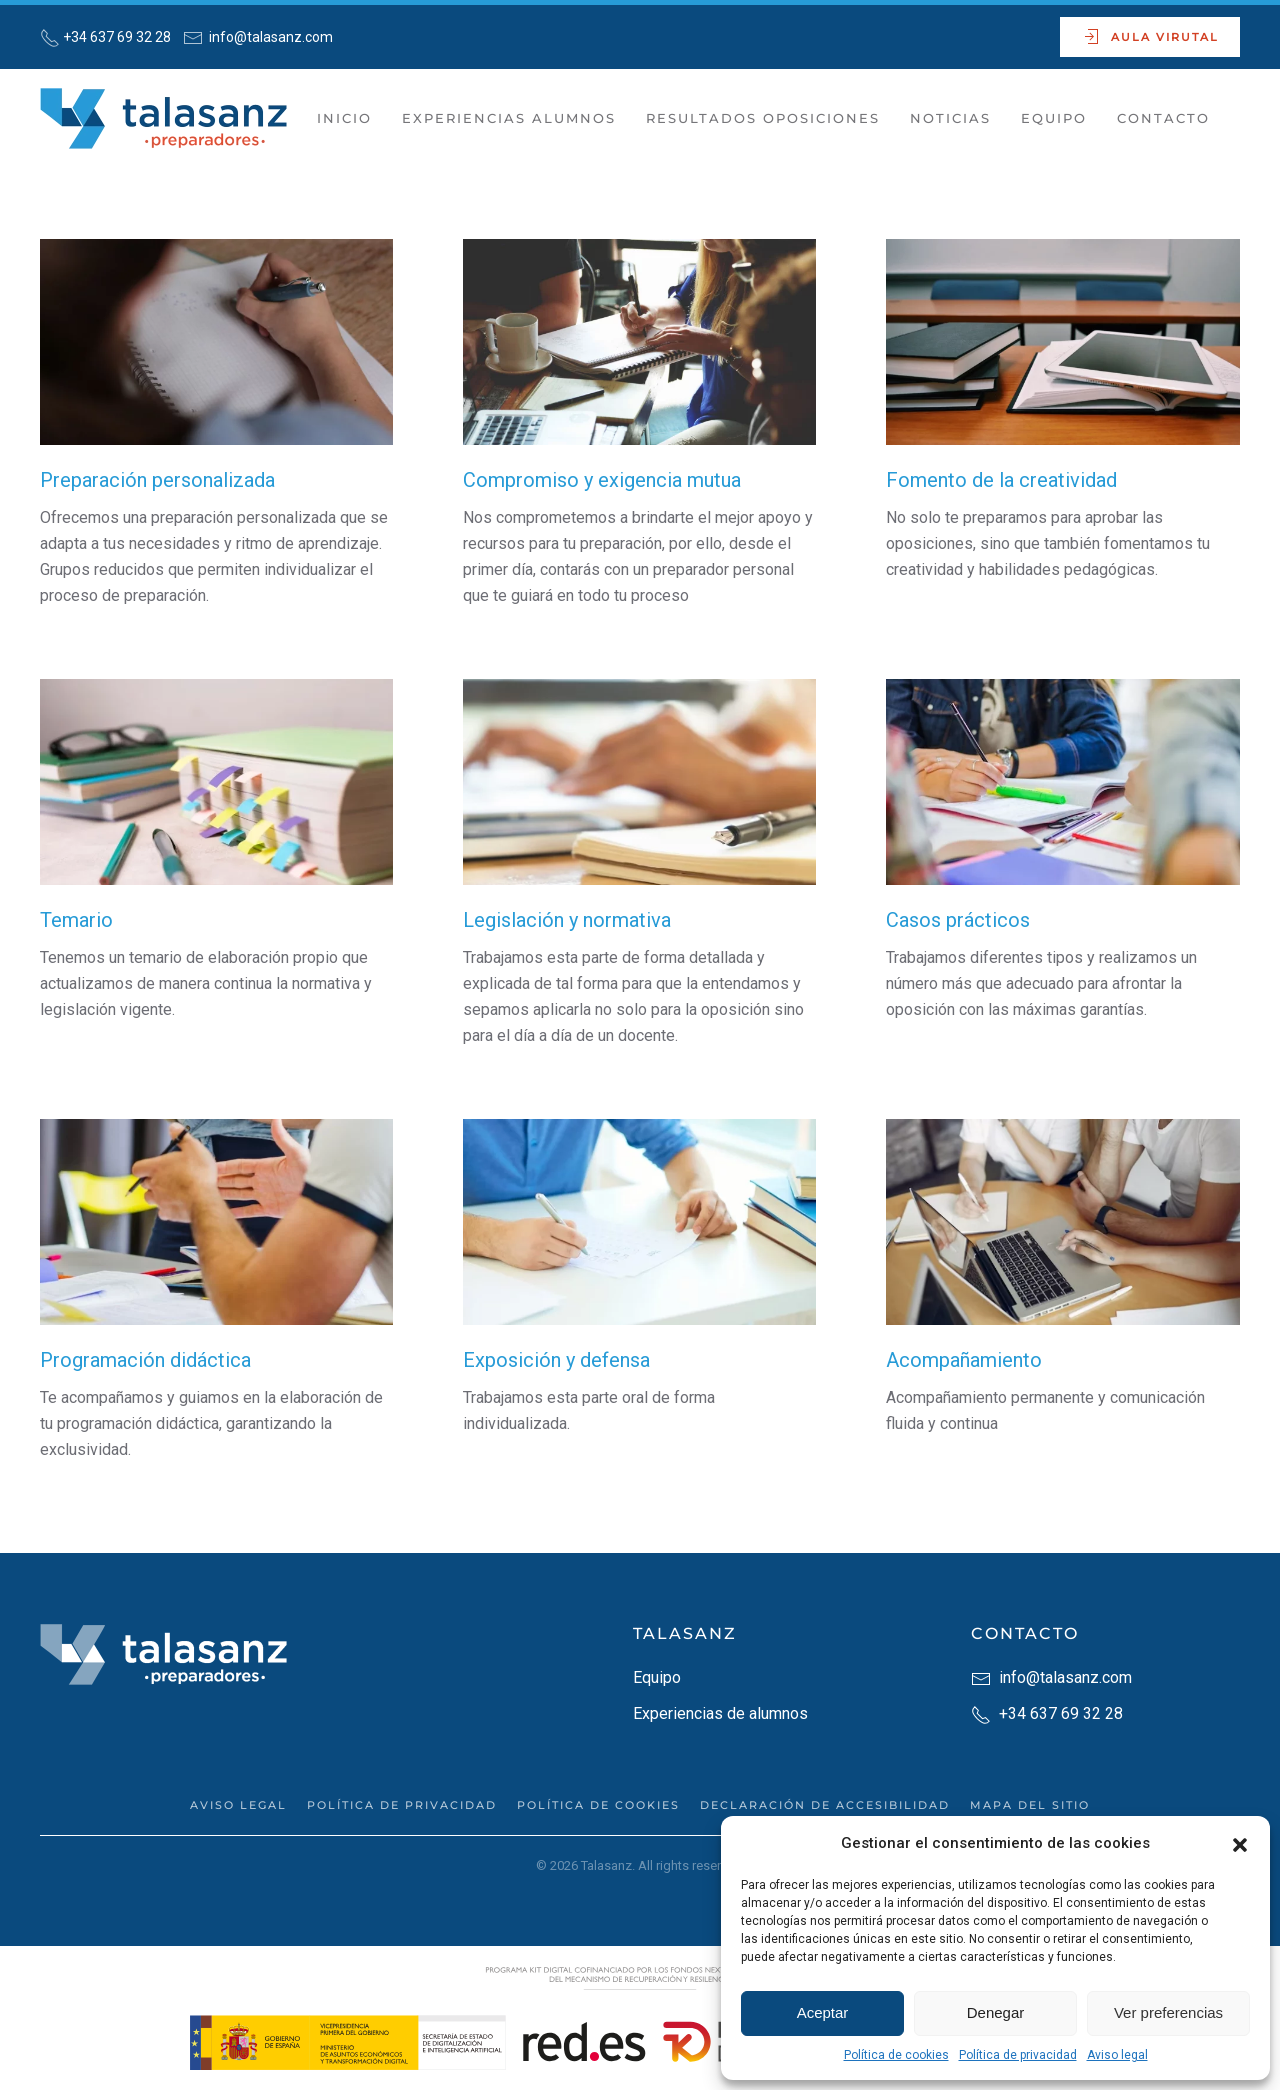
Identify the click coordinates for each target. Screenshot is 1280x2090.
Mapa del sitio (1030, 1805)
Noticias (950, 118)
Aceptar (823, 2012)
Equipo (1054, 118)
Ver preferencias (1168, 2012)
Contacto (1163, 118)
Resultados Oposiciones (763, 118)
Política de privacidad (1018, 2055)
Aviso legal (1117, 2055)
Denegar (996, 2012)
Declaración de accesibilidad (825, 1805)
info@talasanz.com (269, 37)
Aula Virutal (1150, 37)
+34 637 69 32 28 (117, 37)
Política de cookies (896, 2055)
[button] (1240, 1843)
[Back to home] (167, 119)
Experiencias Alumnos (509, 118)
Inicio (344, 118)
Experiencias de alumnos (720, 1713)
